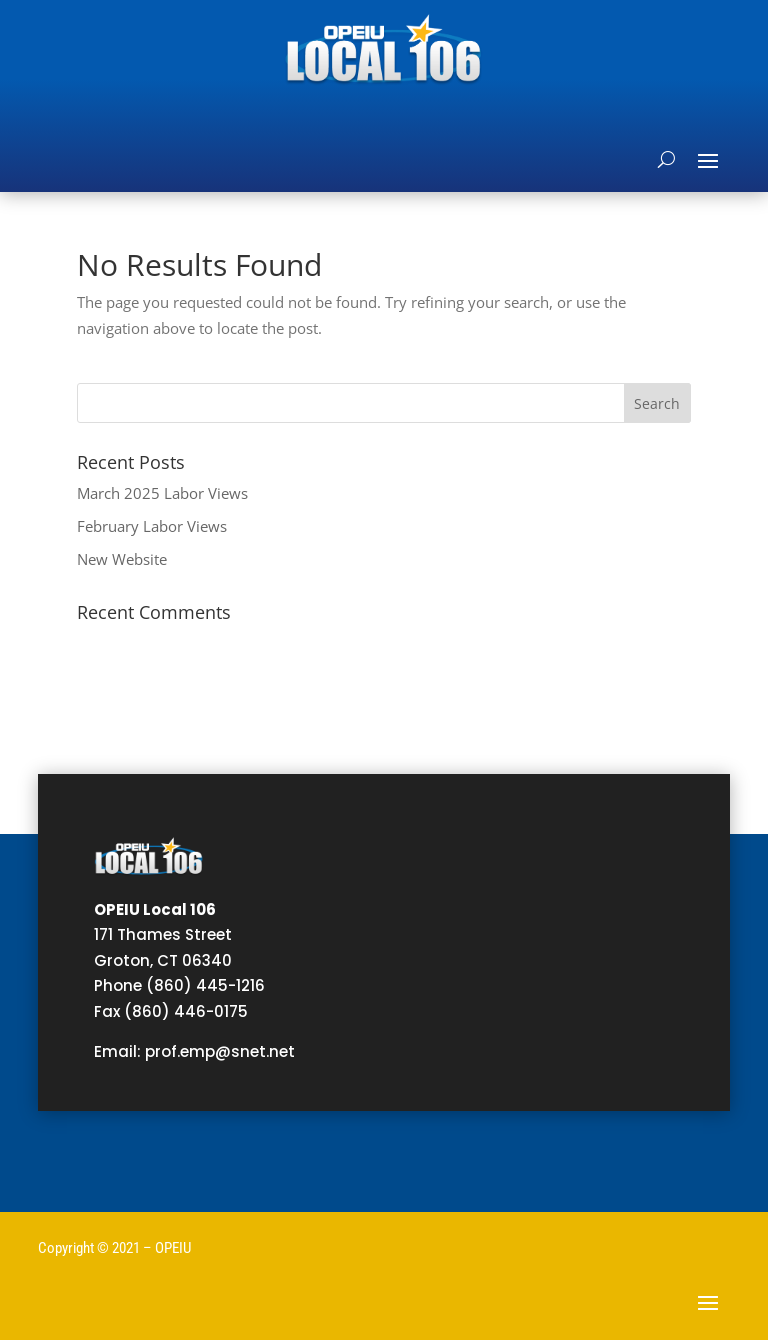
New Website (122, 559)
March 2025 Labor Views (162, 493)
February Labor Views (152, 526)
